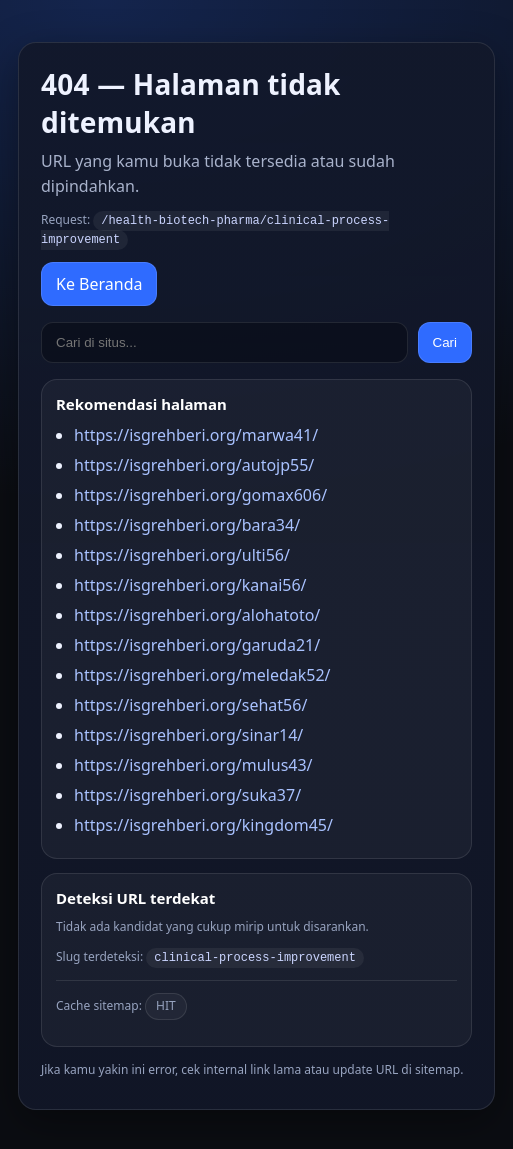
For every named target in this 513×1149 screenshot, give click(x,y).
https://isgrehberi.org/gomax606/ (200, 493)
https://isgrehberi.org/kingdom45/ (203, 823)
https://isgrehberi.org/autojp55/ (194, 463)
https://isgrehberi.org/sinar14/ (188, 733)
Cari (445, 340)
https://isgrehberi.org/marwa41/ (196, 433)
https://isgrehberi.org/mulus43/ (193, 763)
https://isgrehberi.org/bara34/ (187, 523)
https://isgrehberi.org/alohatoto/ (197, 613)
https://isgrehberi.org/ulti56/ (182, 553)
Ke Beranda (99, 282)
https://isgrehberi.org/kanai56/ (190, 583)
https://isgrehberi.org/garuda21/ (197, 643)
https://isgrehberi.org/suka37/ (187, 793)
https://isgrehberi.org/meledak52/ (202, 673)
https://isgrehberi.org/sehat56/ (190, 703)
